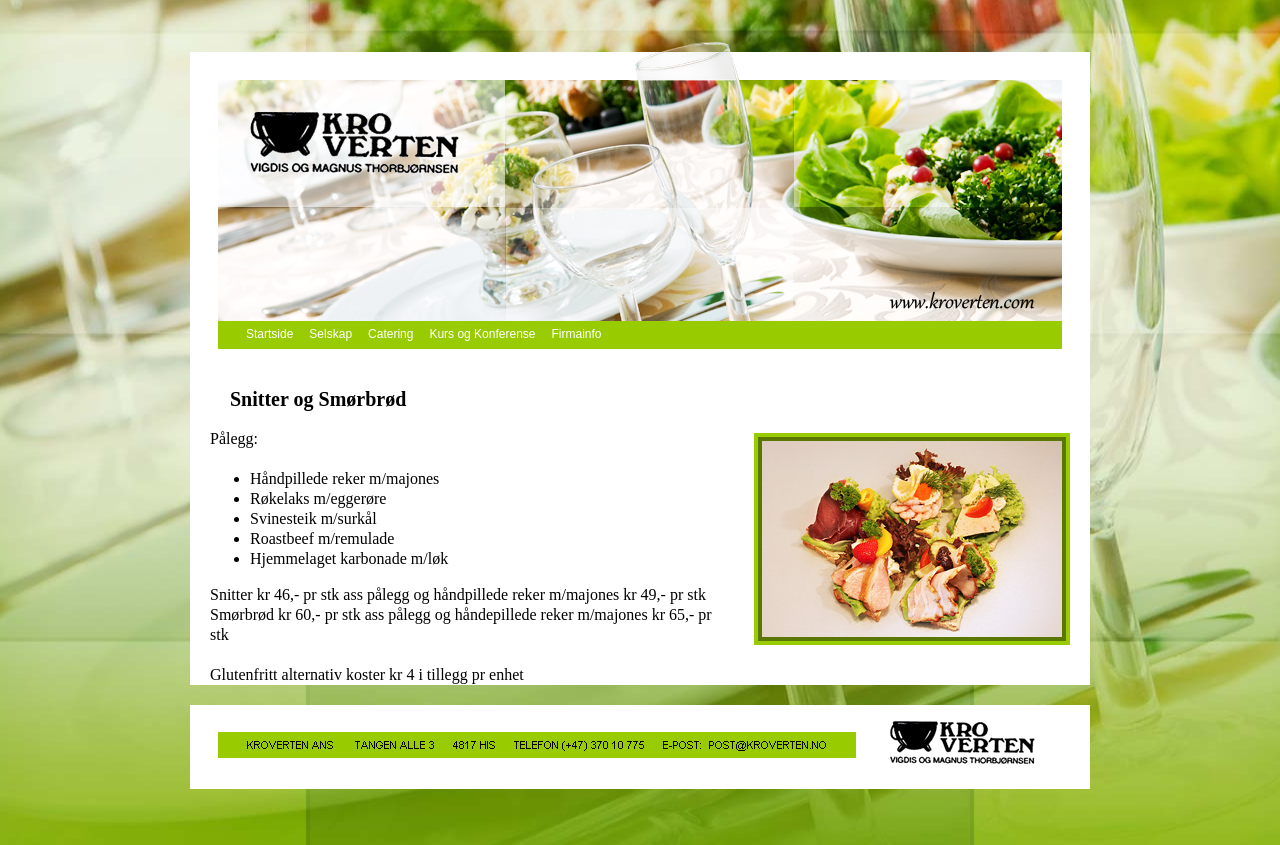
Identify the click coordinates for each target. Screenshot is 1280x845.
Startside (269, 334)
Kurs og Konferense (482, 334)
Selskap (330, 334)
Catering (390, 334)
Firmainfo (577, 334)
